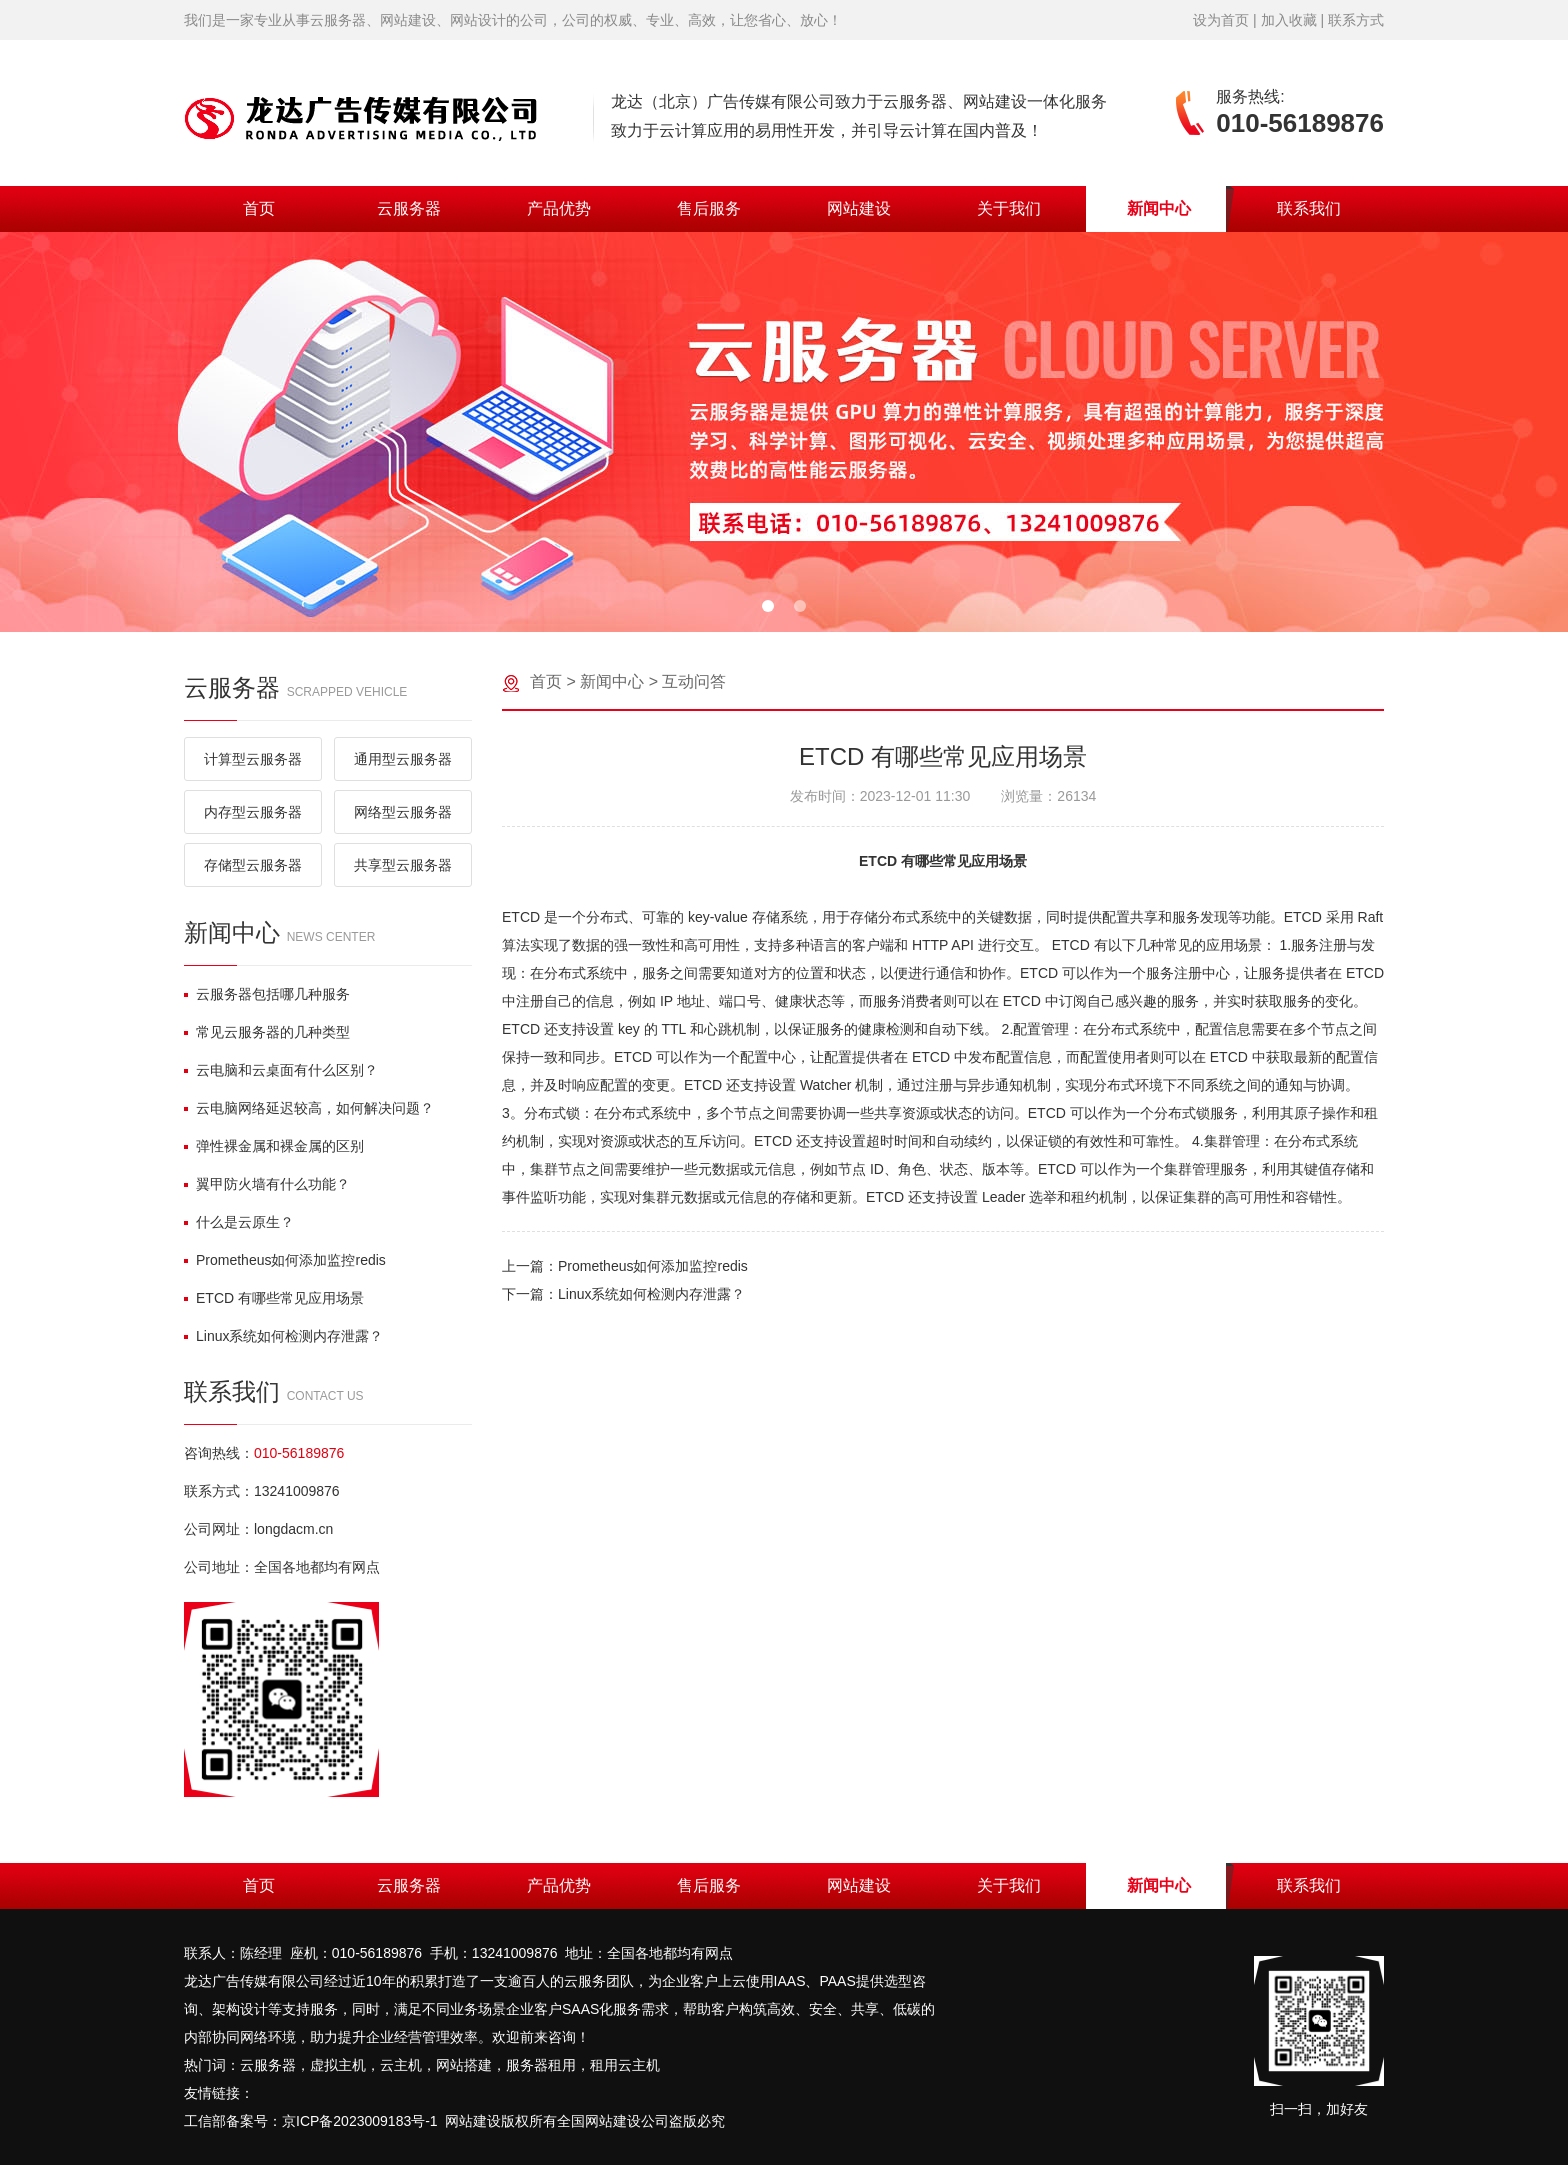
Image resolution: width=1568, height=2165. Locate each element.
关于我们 (1009, 208)
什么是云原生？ (239, 1222)
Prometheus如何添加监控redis (285, 1260)
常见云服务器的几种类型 (267, 1032)
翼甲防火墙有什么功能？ (267, 1184)
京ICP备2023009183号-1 (360, 2121)
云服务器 (409, 208)
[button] (768, 606)
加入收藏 (1289, 20)
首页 (259, 208)
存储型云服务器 (253, 865)
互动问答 (694, 681)
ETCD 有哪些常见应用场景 (274, 1298)
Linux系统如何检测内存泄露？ (283, 1336)
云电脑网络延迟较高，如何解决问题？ (309, 1108)
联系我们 (1309, 208)
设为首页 (1221, 20)
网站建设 (859, 208)
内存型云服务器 (253, 812)
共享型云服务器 (403, 865)
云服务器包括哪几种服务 (267, 994)
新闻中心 (1159, 208)
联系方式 (1356, 20)
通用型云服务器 (403, 759)
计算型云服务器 (253, 759)
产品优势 (559, 208)
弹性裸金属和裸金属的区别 (274, 1146)
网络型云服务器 (403, 812)
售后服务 (709, 208)
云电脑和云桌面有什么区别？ (281, 1070)
